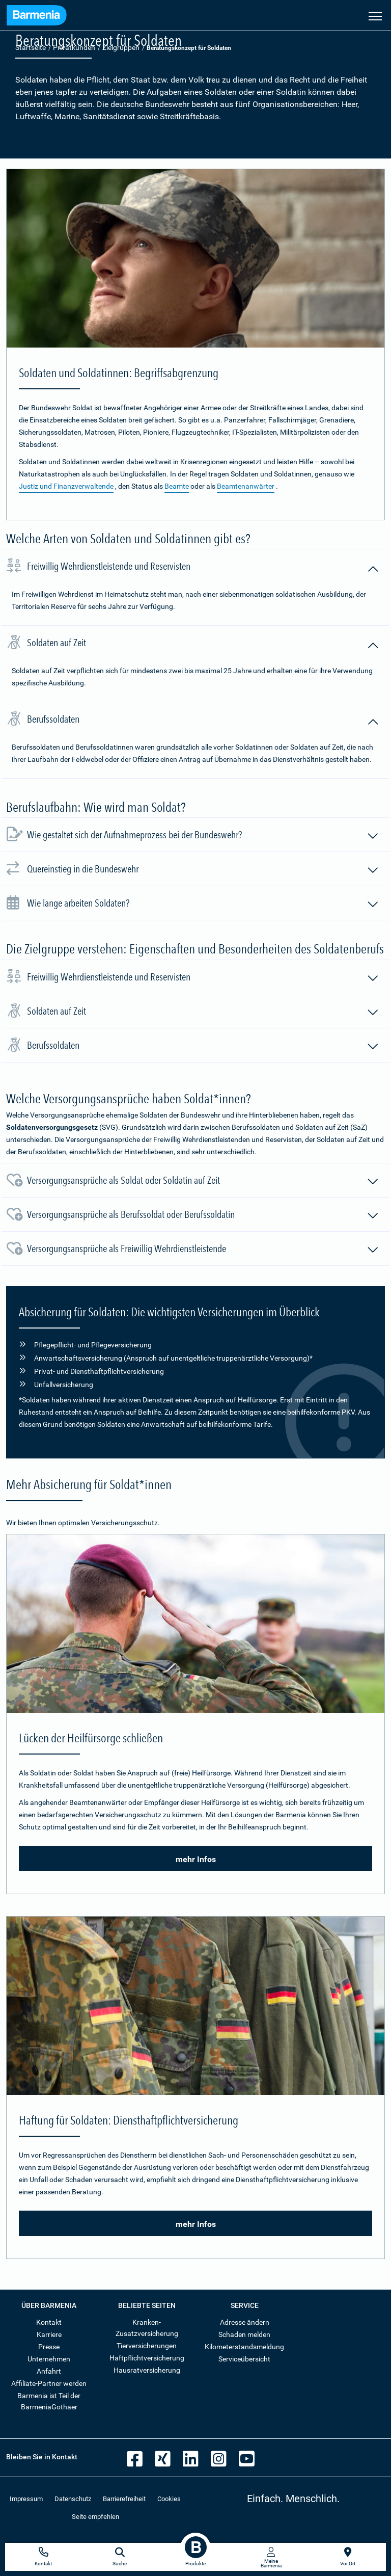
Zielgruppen (120, 47)
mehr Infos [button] (196, 1859)
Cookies (169, 2499)
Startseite (30, 47)
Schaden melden (244, 2334)
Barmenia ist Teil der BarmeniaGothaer (48, 2401)
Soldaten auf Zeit (203, 644)
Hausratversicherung (147, 2370)
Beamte (176, 486)
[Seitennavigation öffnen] (375, 15)
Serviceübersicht (244, 2359)
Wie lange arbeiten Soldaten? (203, 904)
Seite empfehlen (95, 2516)
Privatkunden (74, 47)
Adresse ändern (244, 2322)
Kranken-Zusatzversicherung (147, 2328)
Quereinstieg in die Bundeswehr (203, 870)
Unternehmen (48, 2359)
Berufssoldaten (203, 720)
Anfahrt (49, 2371)
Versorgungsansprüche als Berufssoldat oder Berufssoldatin (203, 1216)
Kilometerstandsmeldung (244, 2347)
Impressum (26, 2499)
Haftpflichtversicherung (146, 2358)
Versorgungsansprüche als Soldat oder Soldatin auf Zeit (203, 1181)
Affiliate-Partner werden (49, 2383)
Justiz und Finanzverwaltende (66, 486)
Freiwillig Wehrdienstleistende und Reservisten (203, 567)
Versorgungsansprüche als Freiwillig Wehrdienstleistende (203, 1250)
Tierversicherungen (147, 2346)
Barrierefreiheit (124, 2499)
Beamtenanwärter (245, 486)
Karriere (49, 2334)
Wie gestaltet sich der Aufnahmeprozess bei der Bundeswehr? (203, 836)
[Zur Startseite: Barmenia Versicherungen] (36, 16)
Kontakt (49, 2322)
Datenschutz (72, 2499)
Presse (49, 2347)
